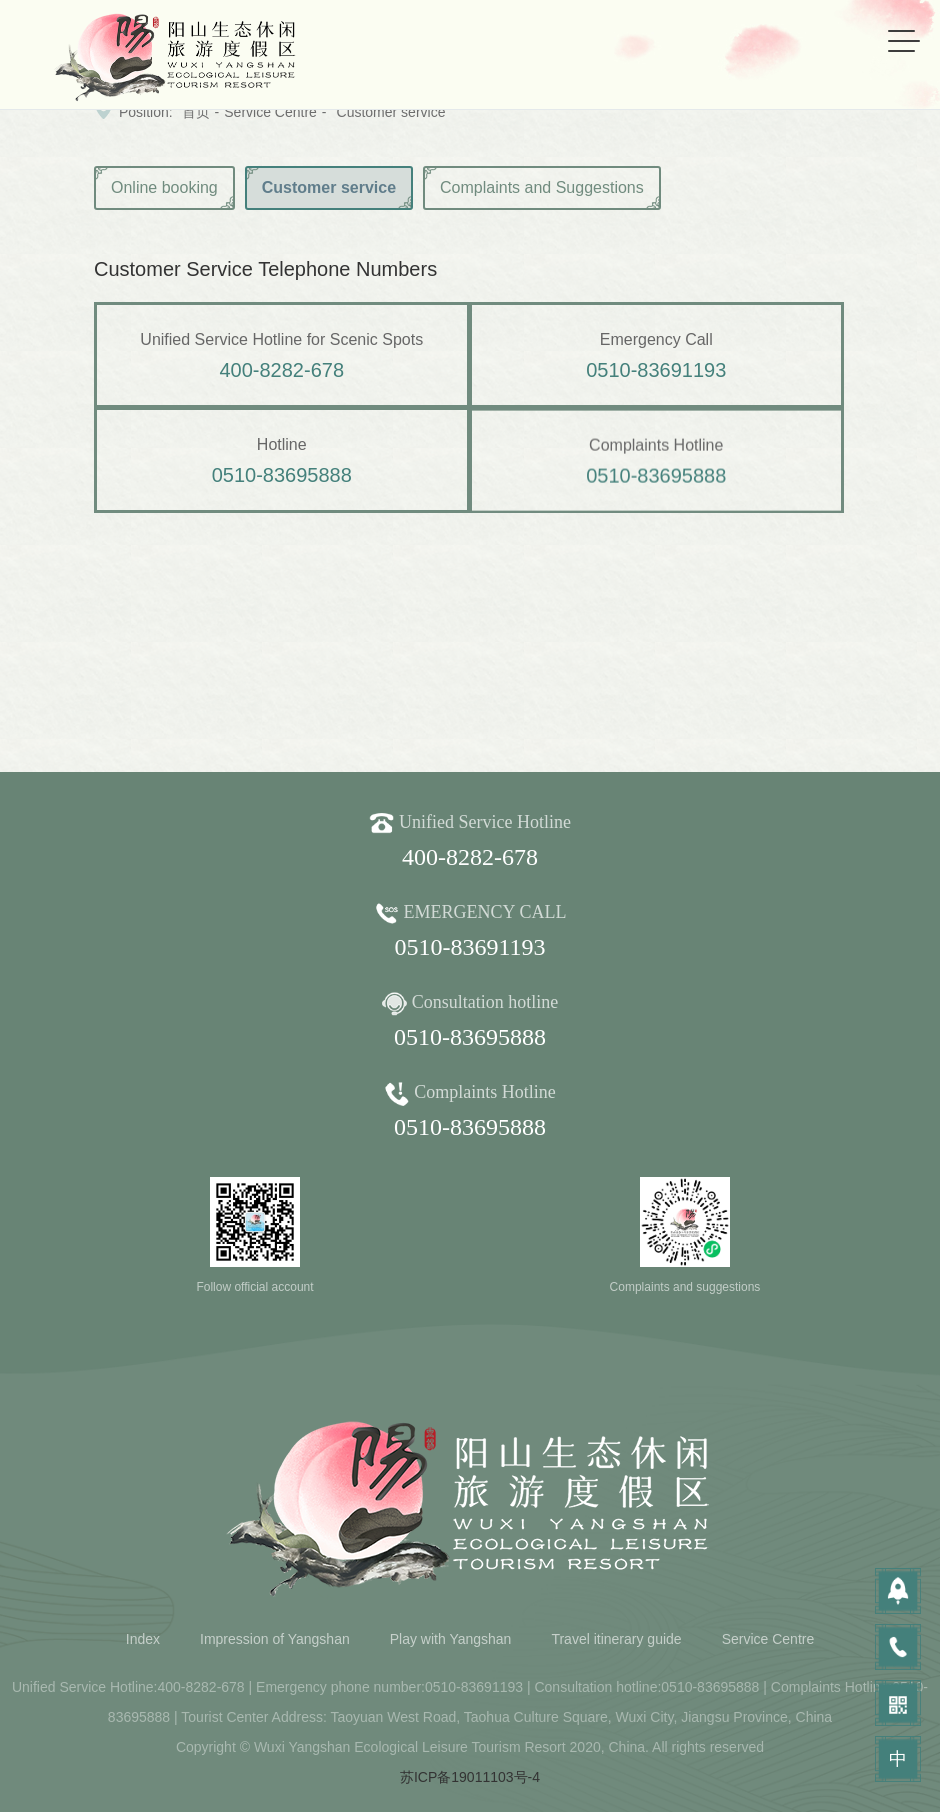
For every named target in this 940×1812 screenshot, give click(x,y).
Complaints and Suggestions (542, 187)
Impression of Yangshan (275, 1639)
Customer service (391, 112)
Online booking (164, 187)
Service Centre (270, 112)
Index (143, 1639)
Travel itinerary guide (616, 1639)
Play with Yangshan (451, 1639)
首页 (196, 112)
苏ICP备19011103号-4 (470, 1777)
